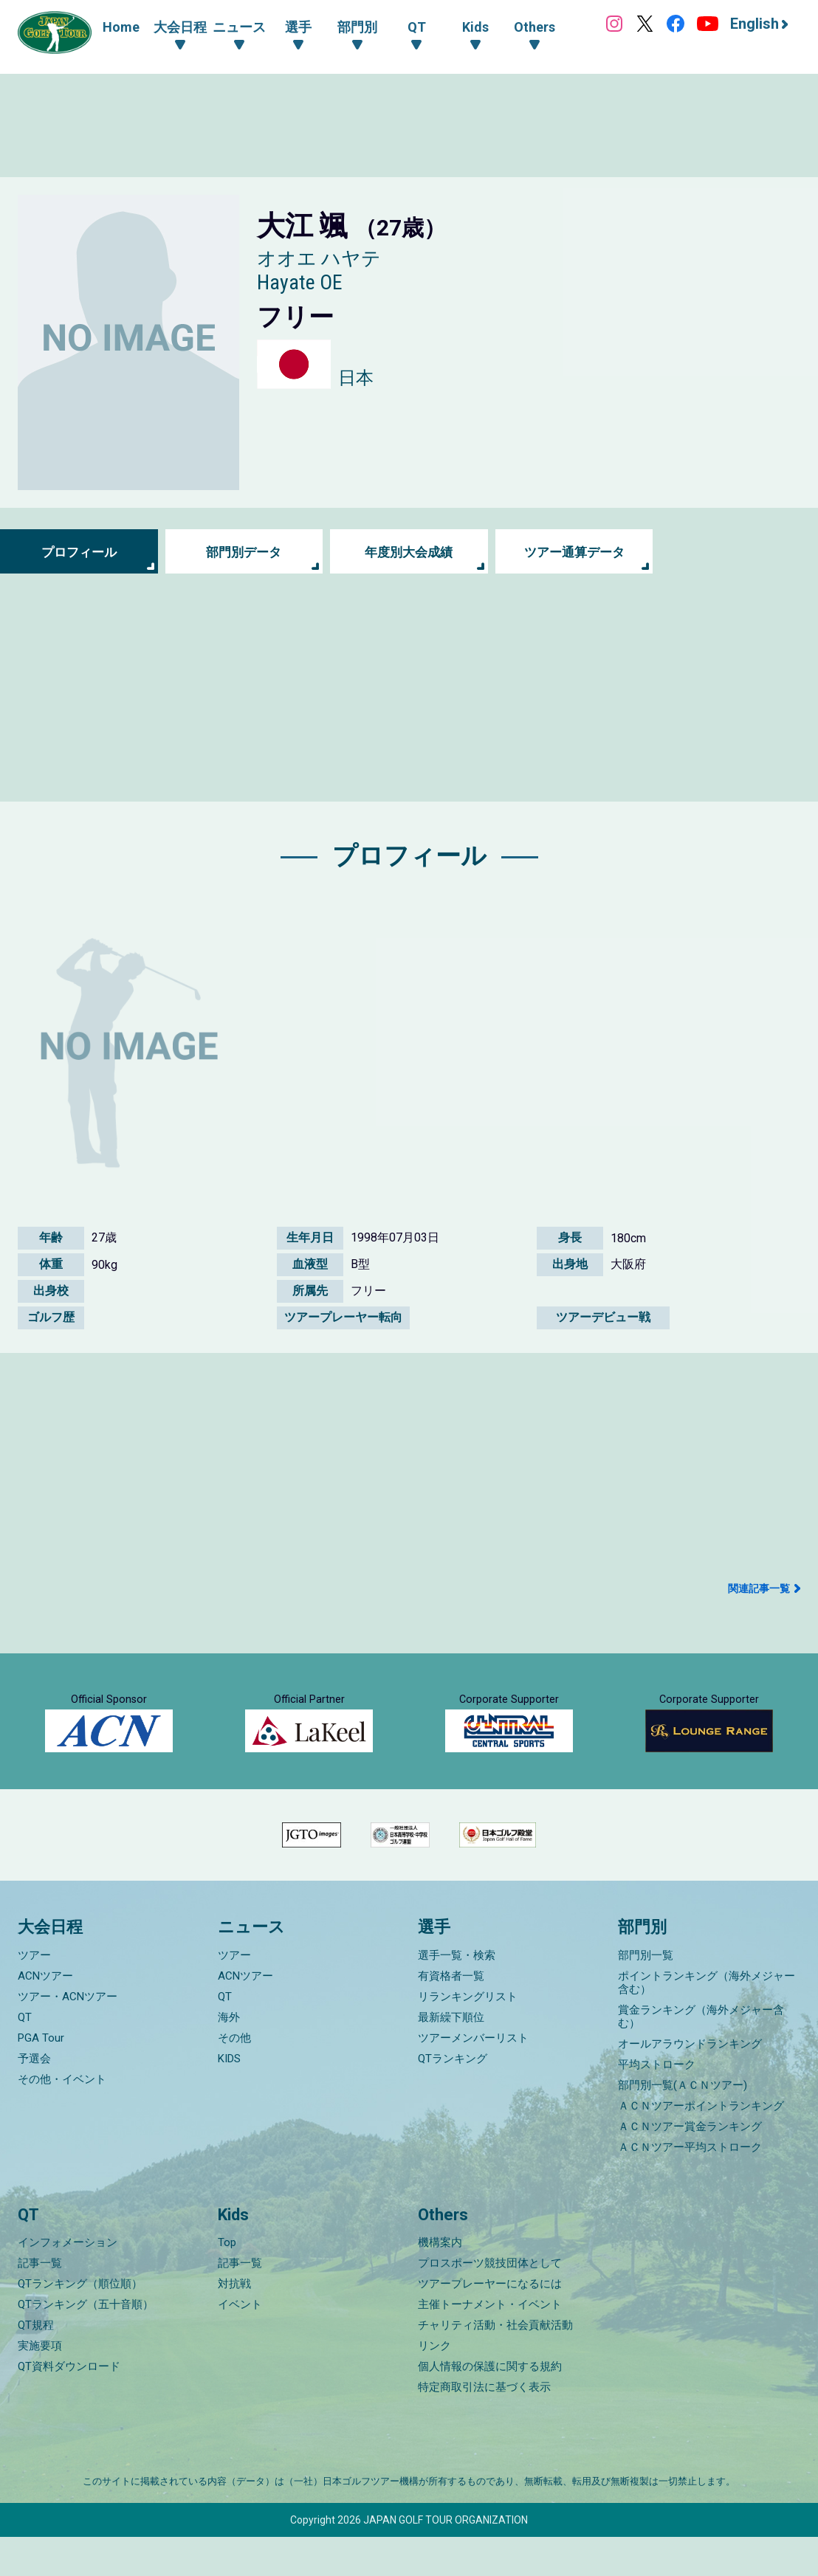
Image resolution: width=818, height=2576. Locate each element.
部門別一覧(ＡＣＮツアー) (682, 2124)
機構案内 (440, 2281)
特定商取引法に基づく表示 (484, 2426)
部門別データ (243, 551)
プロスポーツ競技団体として (490, 2302)
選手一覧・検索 (456, 1994)
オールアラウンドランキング (690, 2083)
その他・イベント (62, 2118)
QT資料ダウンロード (69, 2405)
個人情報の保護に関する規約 (490, 2405)
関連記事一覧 (759, 1588)
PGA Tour (41, 2077)
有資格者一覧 (451, 2015)
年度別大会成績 (409, 551)
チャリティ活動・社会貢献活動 (495, 2364)
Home (121, 27)
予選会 (34, 2097)
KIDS (229, 2097)
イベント (240, 2343)
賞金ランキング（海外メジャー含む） (701, 2055)
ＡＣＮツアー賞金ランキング (690, 2165)
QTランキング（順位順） (80, 2322)
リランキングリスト (468, 2035)
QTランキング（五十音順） (86, 2343)
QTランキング (452, 2097)
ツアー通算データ (574, 551)
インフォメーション (67, 2281)
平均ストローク (656, 2103)
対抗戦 (234, 2322)
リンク (434, 2384)
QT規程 (36, 2364)
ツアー (34, 1994)
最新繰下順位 (451, 2056)
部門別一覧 (645, 1994)
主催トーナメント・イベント (490, 2343)
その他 (234, 2077)
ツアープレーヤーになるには (490, 2322)
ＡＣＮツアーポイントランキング (701, 2145)
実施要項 (40, 2384)
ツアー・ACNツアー (67, 2035)
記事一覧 (40, 2302)
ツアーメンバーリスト (473, 2077)
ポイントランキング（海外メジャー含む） (706, 2021)
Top (227, 2281)
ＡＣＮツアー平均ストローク (690, 2186)
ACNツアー (45, 2015)
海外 (229, 2056)
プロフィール (79, 551)
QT (25, 2056)
